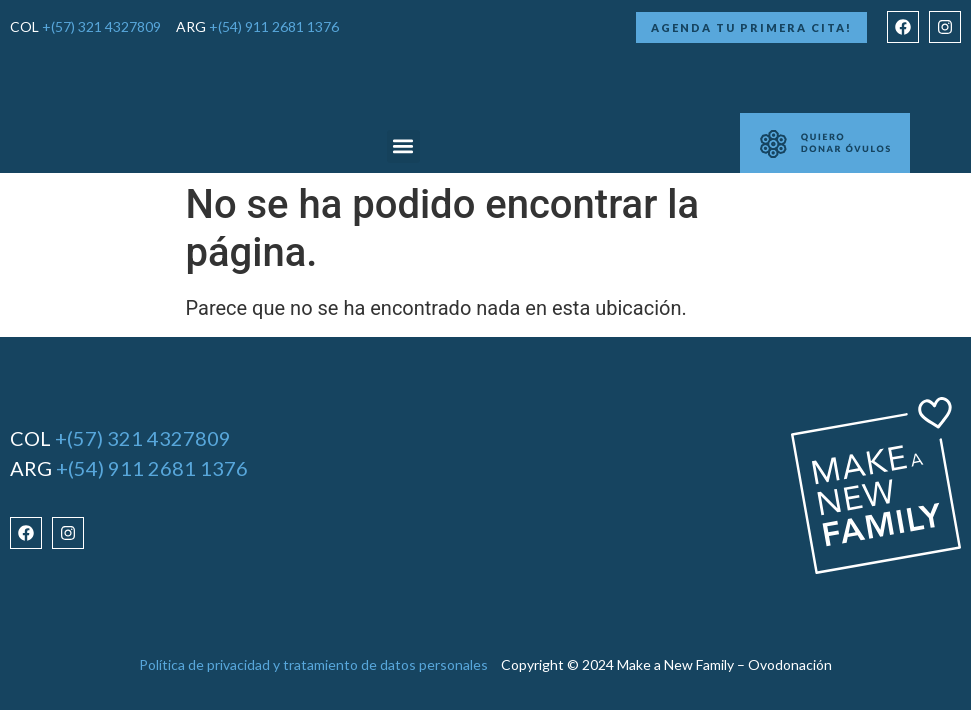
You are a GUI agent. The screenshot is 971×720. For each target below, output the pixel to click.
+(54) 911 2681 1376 (274, 26)
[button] (403, 146)
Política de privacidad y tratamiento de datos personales (313, 664)
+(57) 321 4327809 (101, 26)
